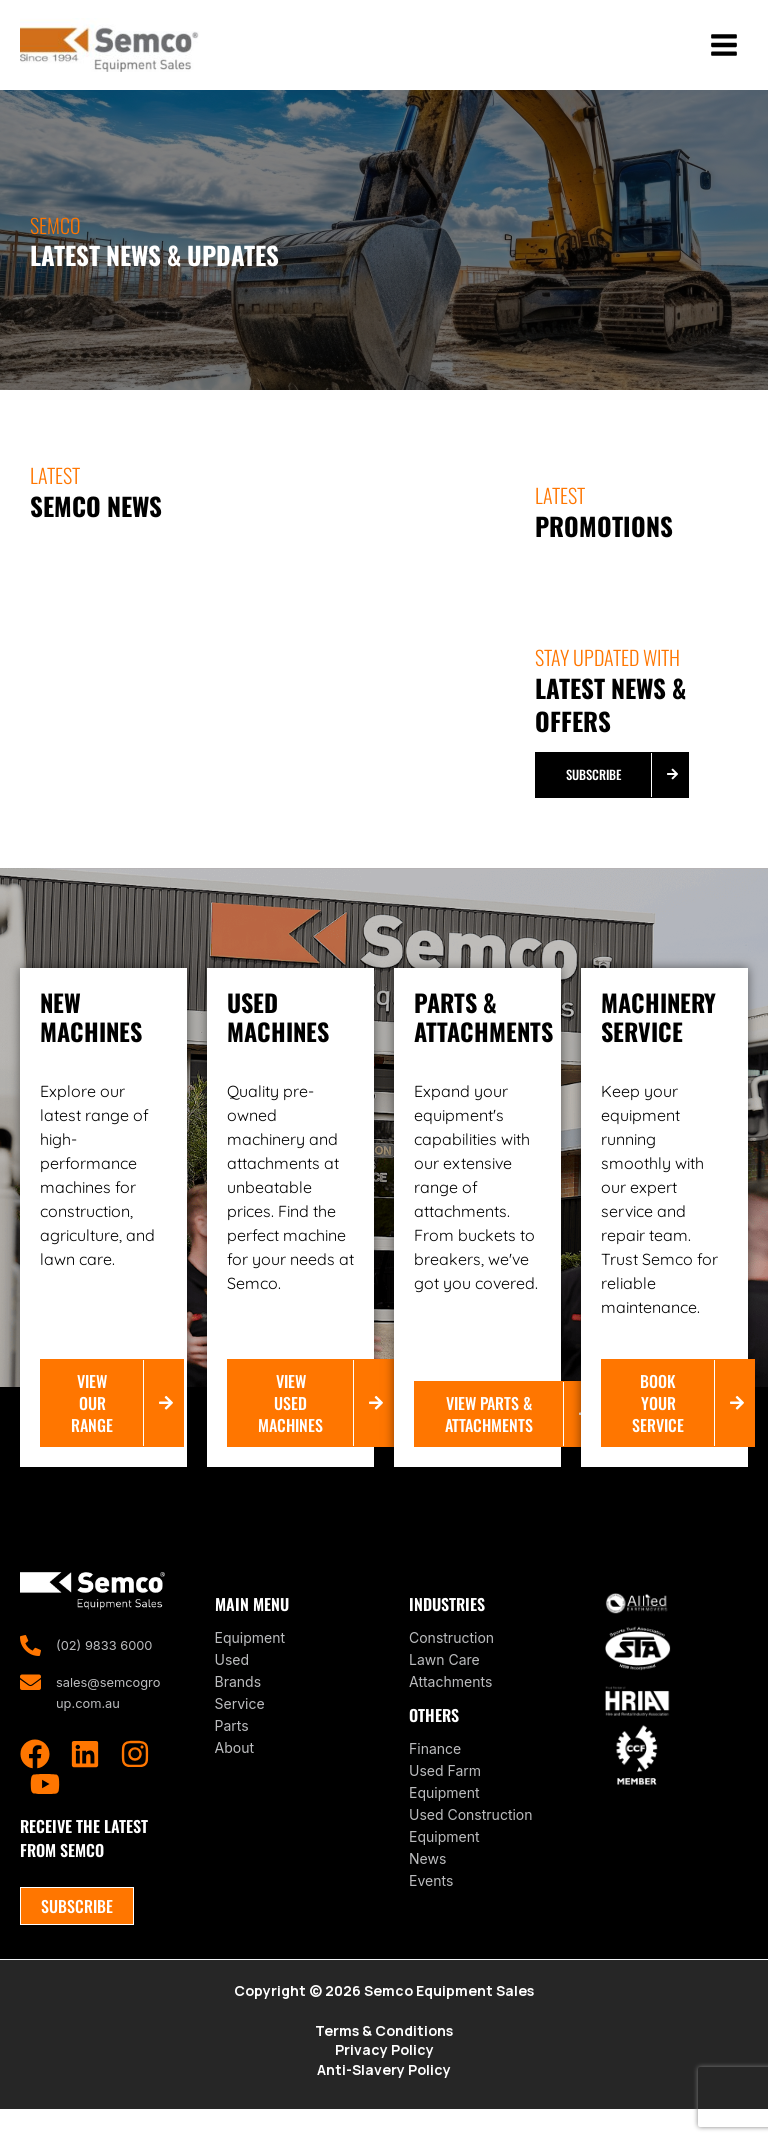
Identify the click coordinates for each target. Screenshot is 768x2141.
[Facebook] (35, 1781)
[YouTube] (45, 1811)
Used (232, 1684)
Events (431, 1905)
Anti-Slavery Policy (384, 2100)
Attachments (450, 1706)
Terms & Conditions (384, 2058)
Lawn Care (444, 1684)
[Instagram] (135, 1781)
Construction (451, 1662)
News (427, 1883)
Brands (238, 1706)
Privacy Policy (384, 2079)
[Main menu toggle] (723, 58)
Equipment (250, 1662)
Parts (232, 1750)
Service (240, 1728)
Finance (435, 1773)
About (234, 1772)
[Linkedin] (85, 1781)
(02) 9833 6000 (108, 1670)
